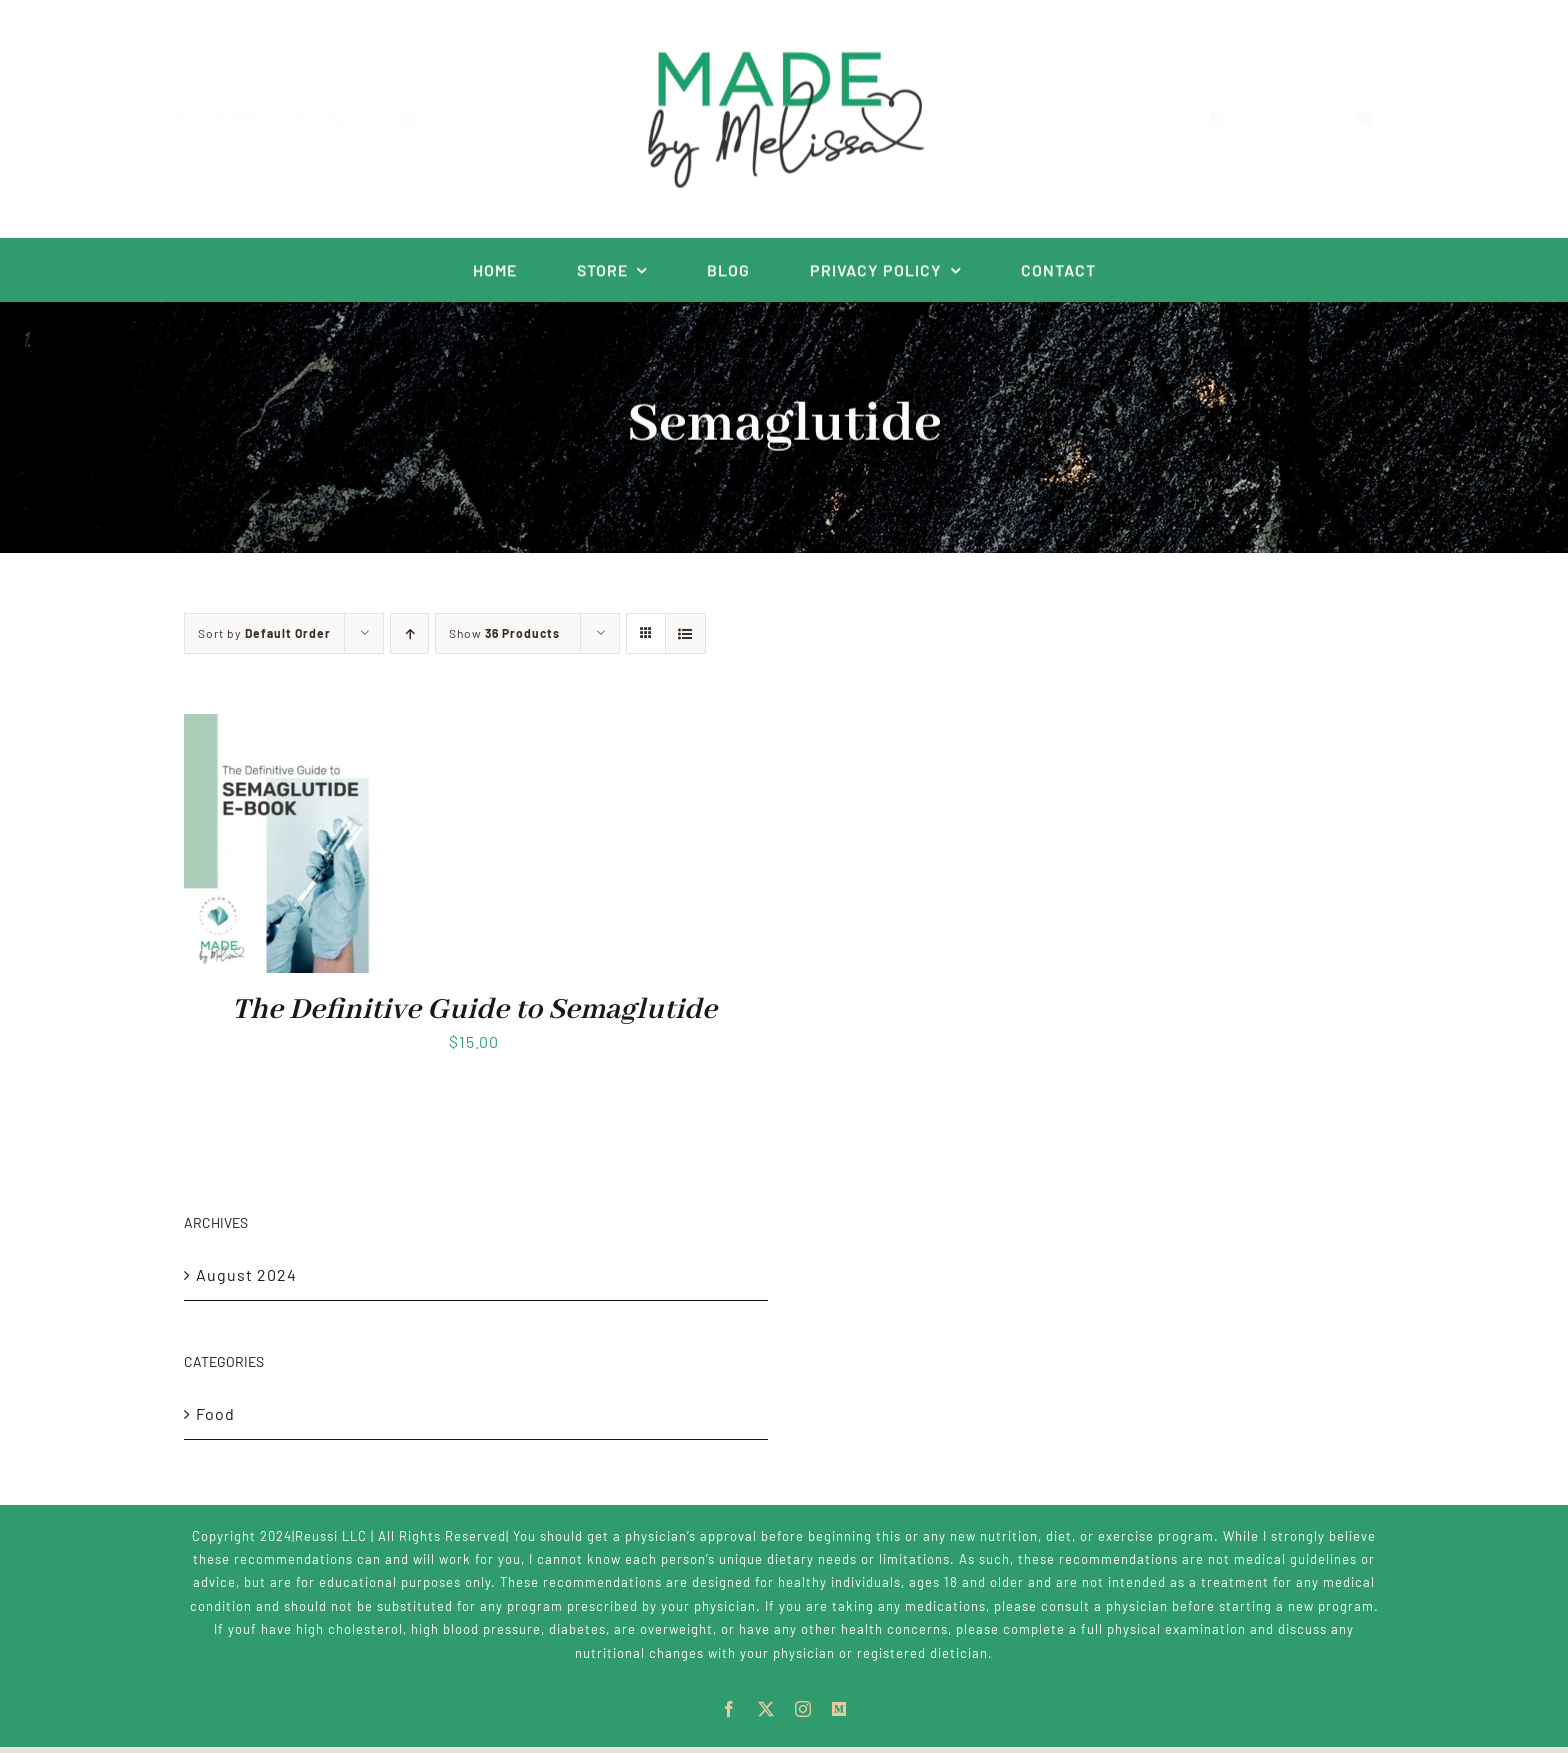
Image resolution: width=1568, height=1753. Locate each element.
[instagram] (389, 119)
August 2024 (246, 1274)
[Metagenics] (425, 119)
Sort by (264, 633)
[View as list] (685, 633)
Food (215, 1413)
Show (504, 633)
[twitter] (352, 119)
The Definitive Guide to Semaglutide (474, 1010)
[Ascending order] (409, 633)
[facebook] (315, 119)
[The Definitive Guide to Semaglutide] (284, 727)
